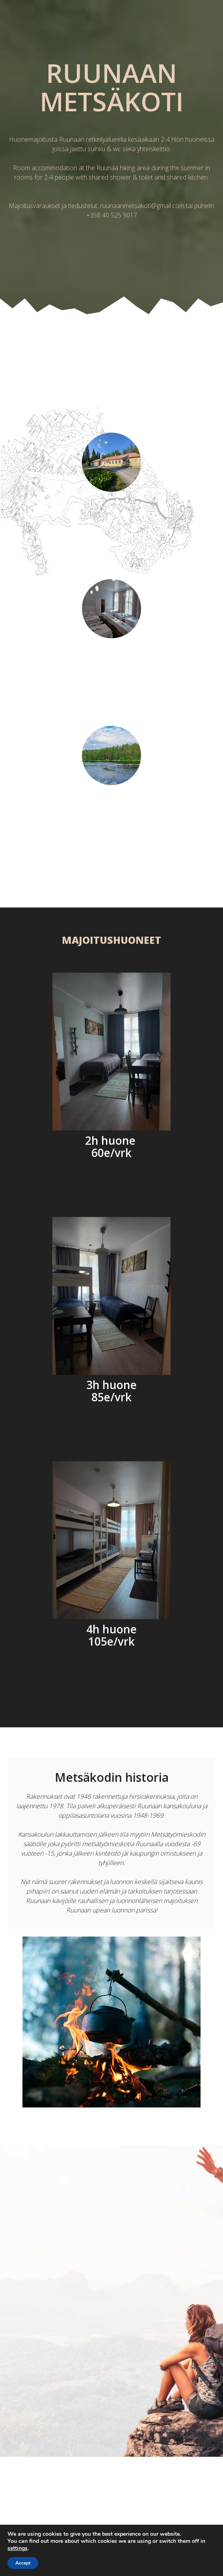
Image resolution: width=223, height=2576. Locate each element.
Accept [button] (22, 2563)
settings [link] (17, 2548)
